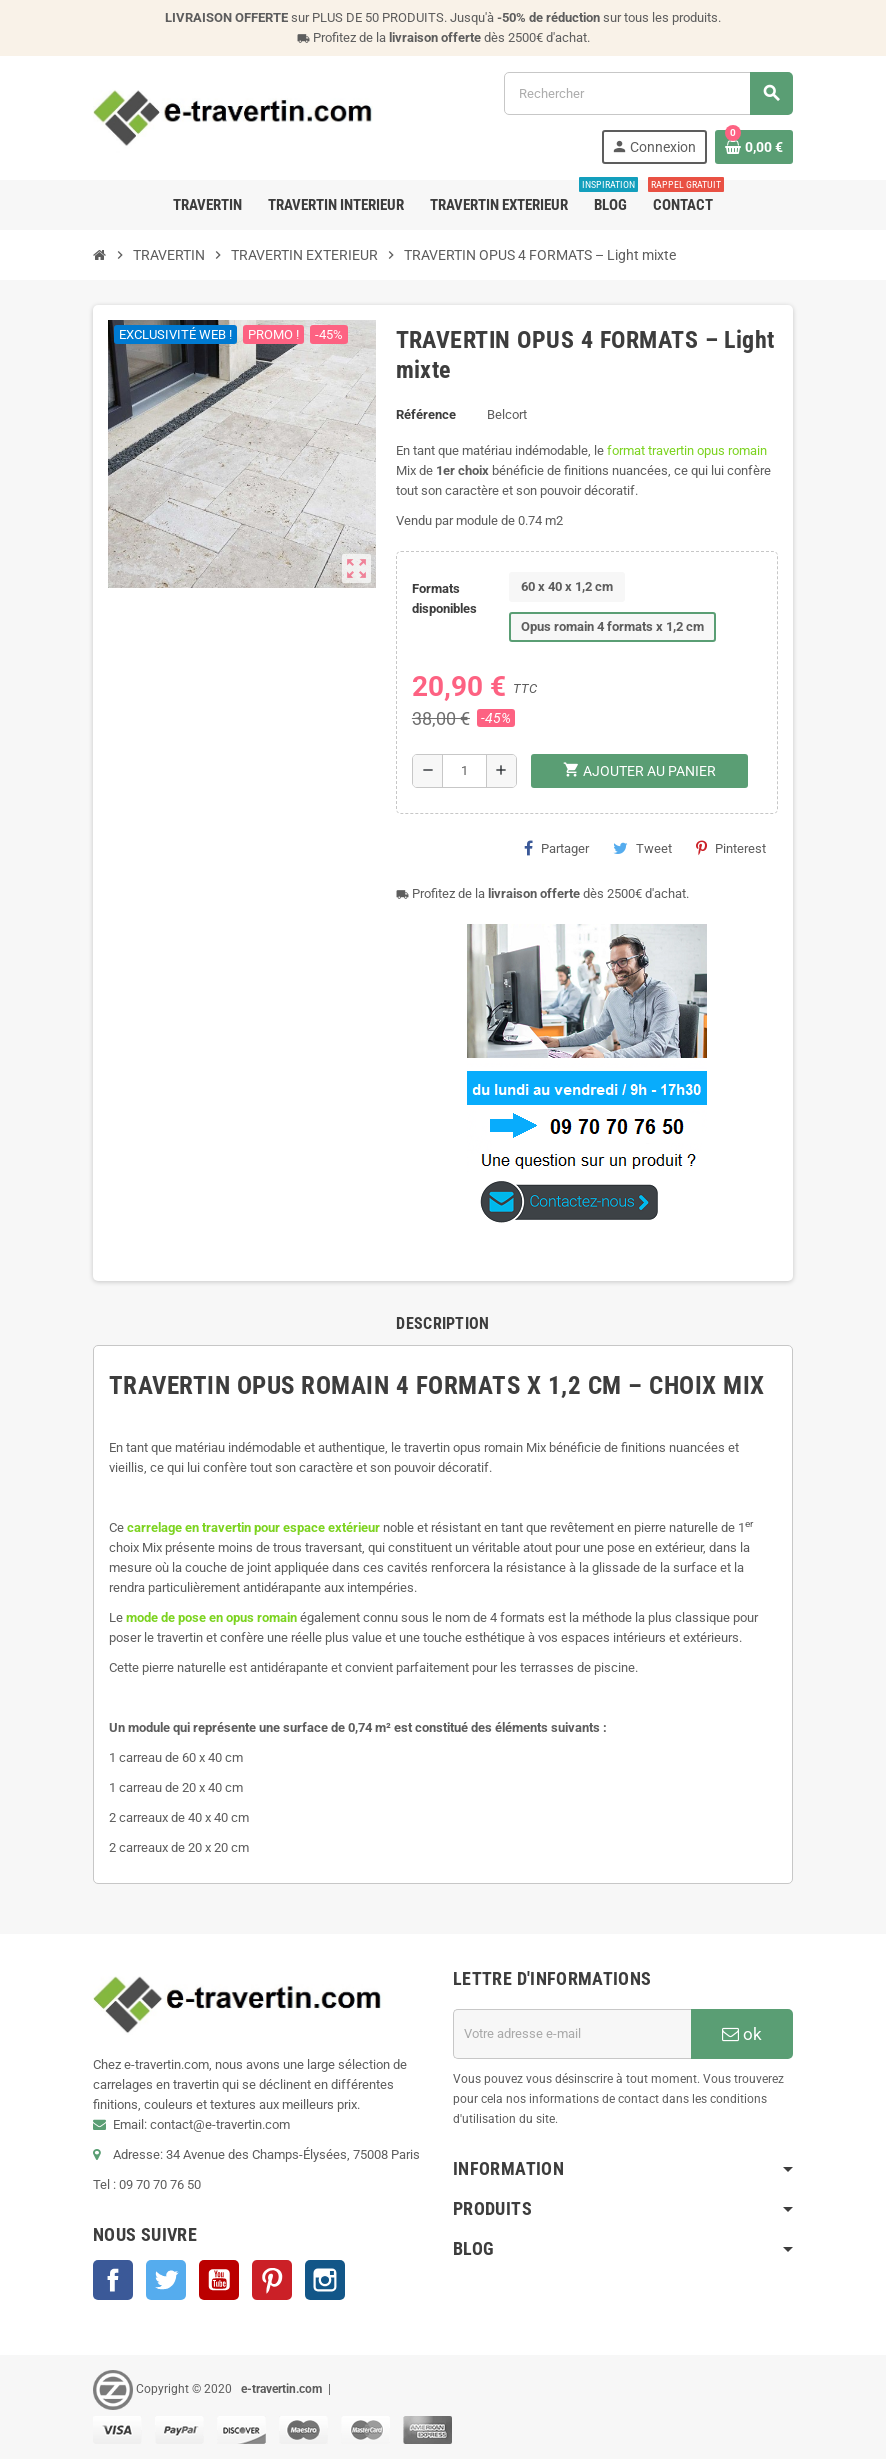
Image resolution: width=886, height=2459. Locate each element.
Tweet (642, 848)
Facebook (113, 2280)
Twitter (166, 2280)
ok (742, 2034)
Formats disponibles (444, 598)
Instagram (325, 2280)
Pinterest (731, 848)
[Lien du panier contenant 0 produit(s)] (754, 147)
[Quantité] (464, 771)
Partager (556, 848)
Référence (426, 414)
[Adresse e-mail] (572, 2034)
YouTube (219, 2280)
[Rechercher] (648, 93)
